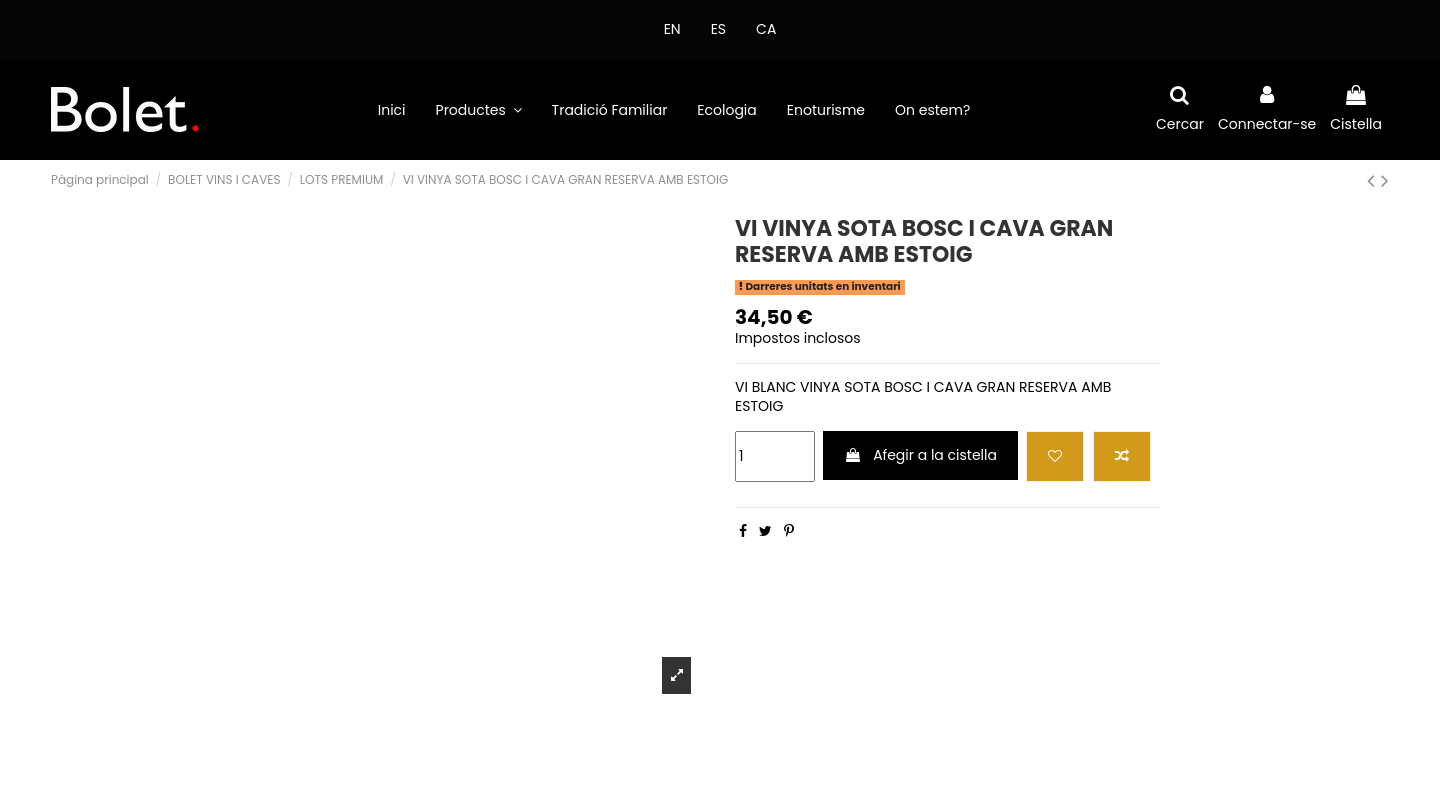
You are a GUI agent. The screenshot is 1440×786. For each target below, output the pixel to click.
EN (672, 29)
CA (766, 29)
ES (718, 29)
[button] (479, 110)
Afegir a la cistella (920, 455)
